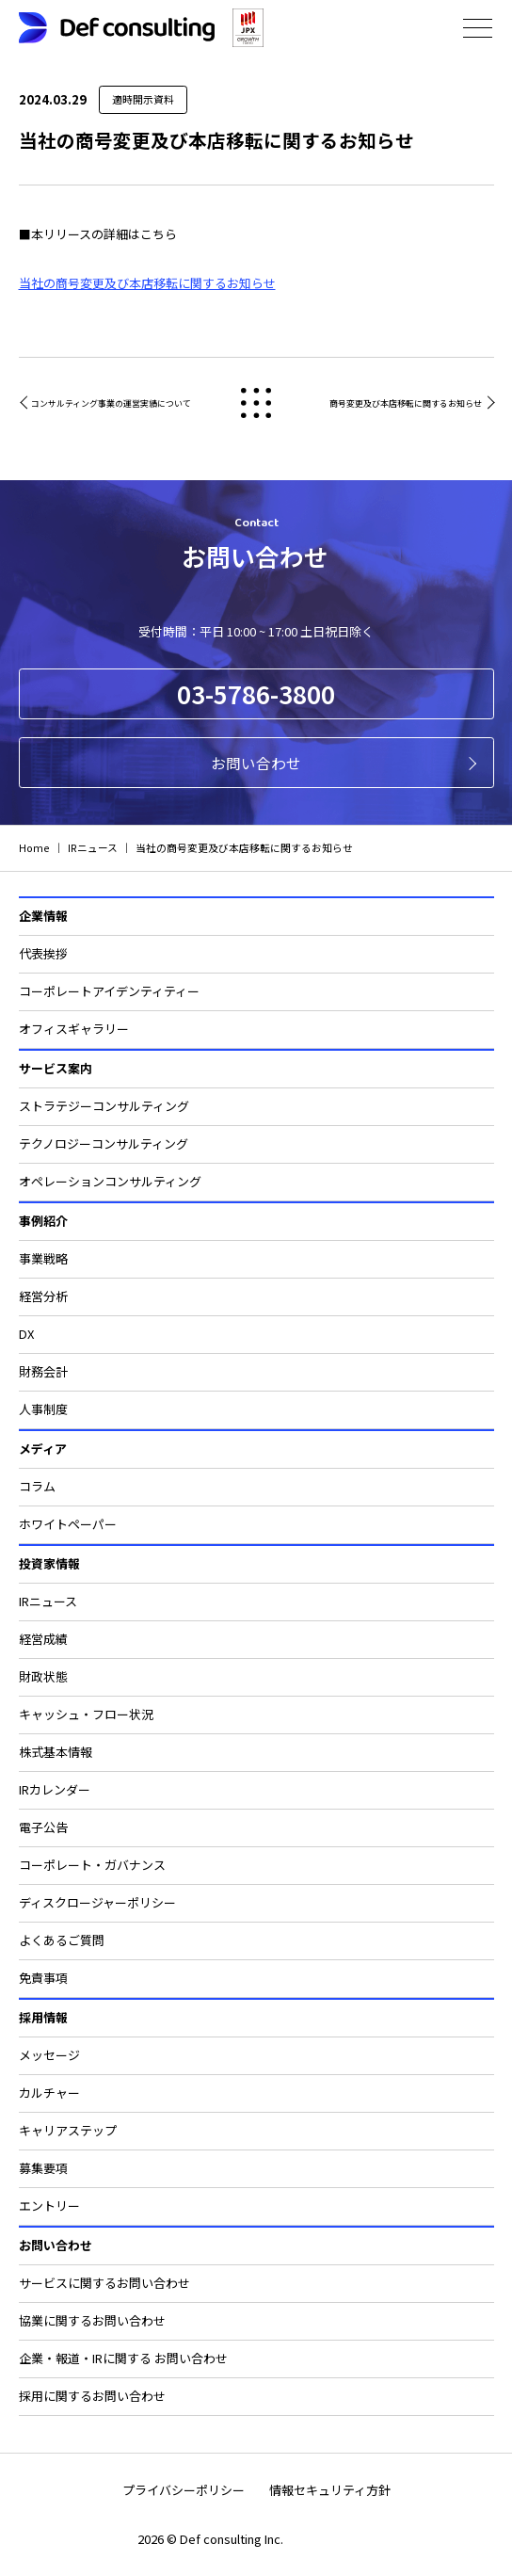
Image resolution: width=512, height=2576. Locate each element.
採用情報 (43, 2017)
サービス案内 (55, 1068)
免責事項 (43, 1978)
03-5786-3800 (256, 693)
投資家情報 (49, 1563)
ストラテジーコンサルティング (104, 1106)
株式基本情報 (55, 1752)
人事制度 (43, 1409)
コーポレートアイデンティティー (109, 991)
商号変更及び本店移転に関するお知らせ (405, 403)
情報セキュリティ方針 (330, 2490)
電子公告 (43, 1827)
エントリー (49, 2205)
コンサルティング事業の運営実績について (111, 403)
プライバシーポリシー (183, 2490)
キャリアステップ (68, 2130)
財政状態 (43, 1676)
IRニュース (48, 1601)
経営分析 (43, 1296)
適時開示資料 (143, 99)
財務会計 (43, 1371)
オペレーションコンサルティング (110, 1181)
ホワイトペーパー (68, 1524)
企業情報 (43, 916)
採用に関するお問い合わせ (92, 2396)
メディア (43, 1448)
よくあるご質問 (61, 1940)
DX (26, 1334)
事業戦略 (43, 1258)
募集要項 (43, 2168)
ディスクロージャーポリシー (97, 1902)
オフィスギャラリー (74, 1029)
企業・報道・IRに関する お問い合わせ (123, 2358)
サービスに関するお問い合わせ (104, 2283)
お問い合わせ (256, 762)
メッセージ (49, 2055)
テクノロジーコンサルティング (103, 1143)
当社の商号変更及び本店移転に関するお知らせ (147, 283)
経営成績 (43, 1639)
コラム (37, 1486)
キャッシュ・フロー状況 (86, 1714)
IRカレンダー (54, 1789)
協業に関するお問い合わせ (92, 2320)
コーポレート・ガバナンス (92, 1865)
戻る (256, 403)
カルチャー (49, 2092)
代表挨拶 (43, 953)
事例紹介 (43, 1221)
